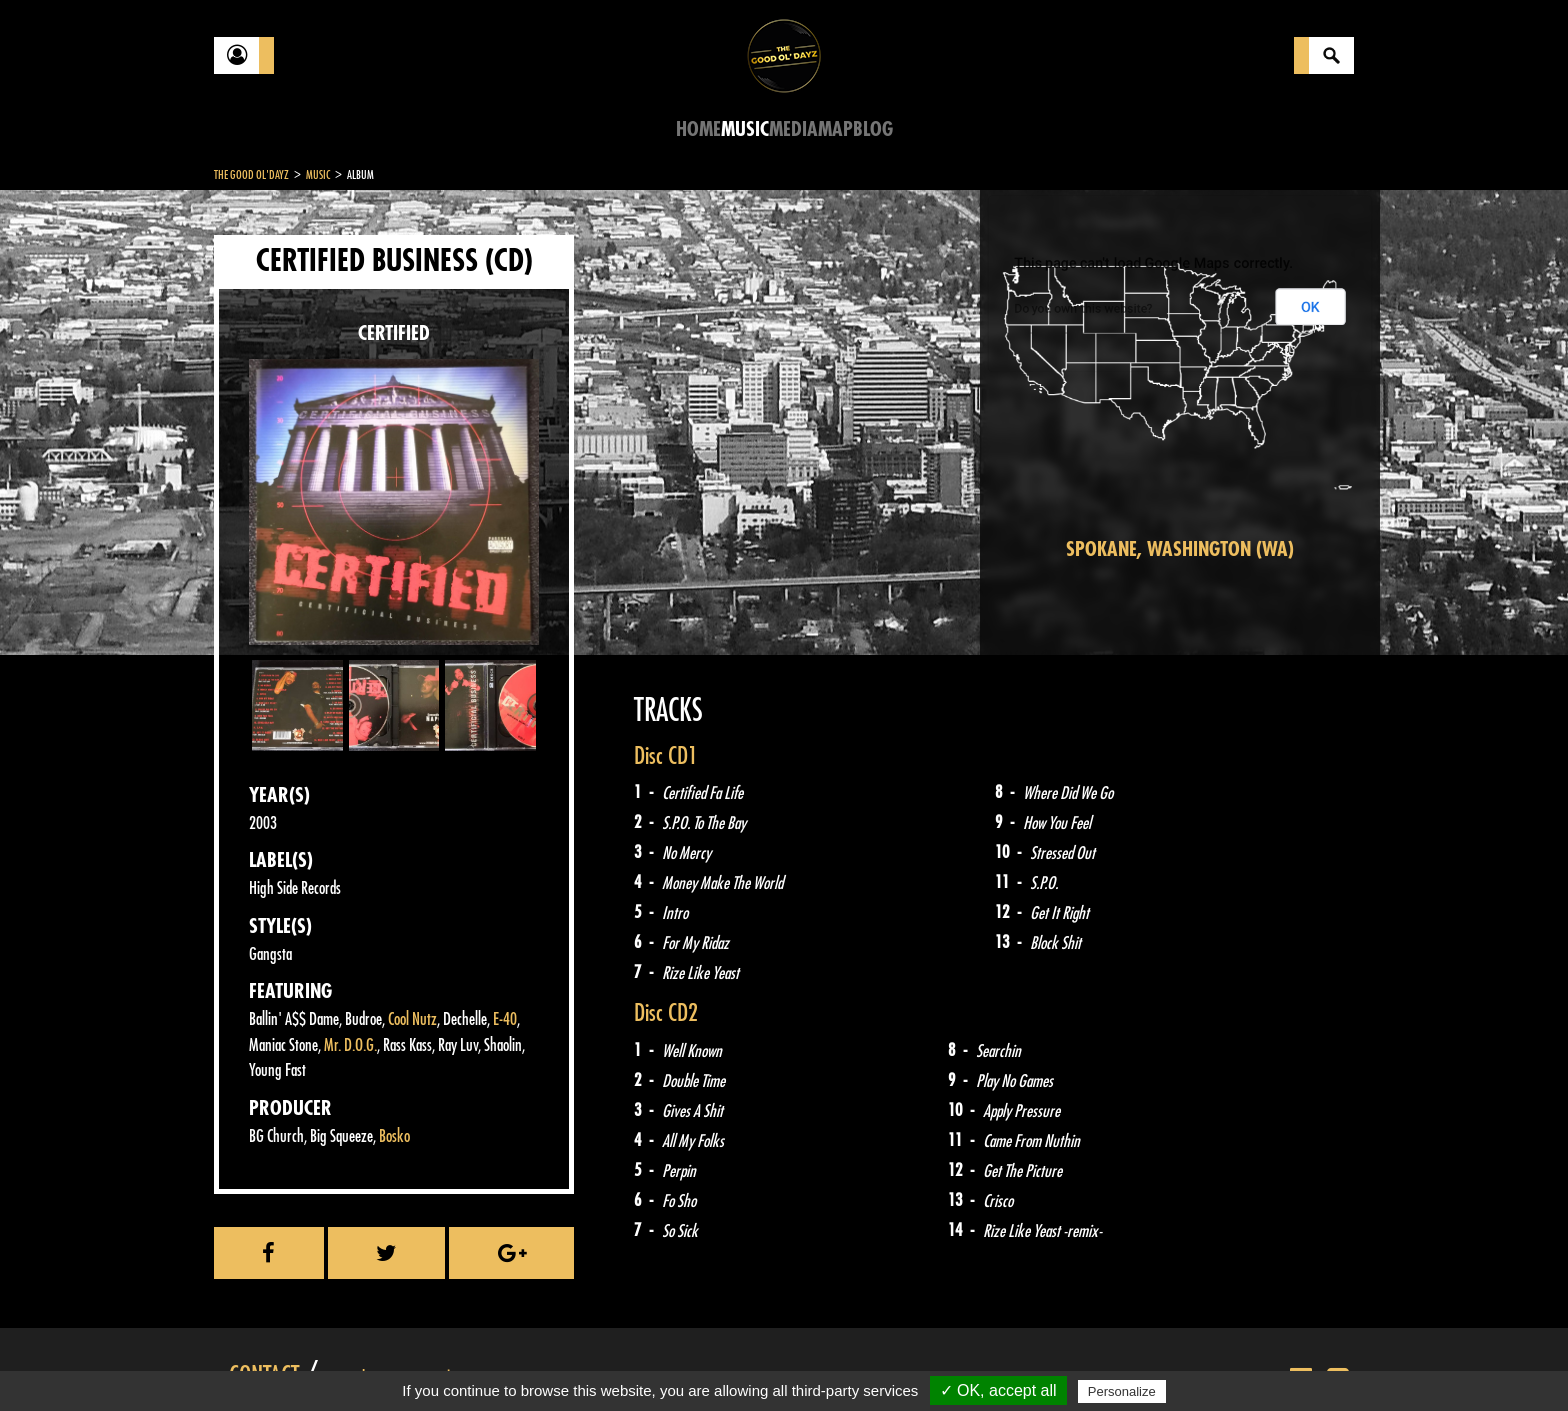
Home (698, 129)
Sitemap (544, 1361)
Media (793, 129)
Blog (873, 129)
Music (745, 129)
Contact (264, 1359)
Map (835, 129)
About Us (464, 1361)
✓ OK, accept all (998, 1390)
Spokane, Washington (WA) (1180, 549)
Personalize (1122, 1391)
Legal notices (371, 1361)
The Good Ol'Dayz (251, 175)
